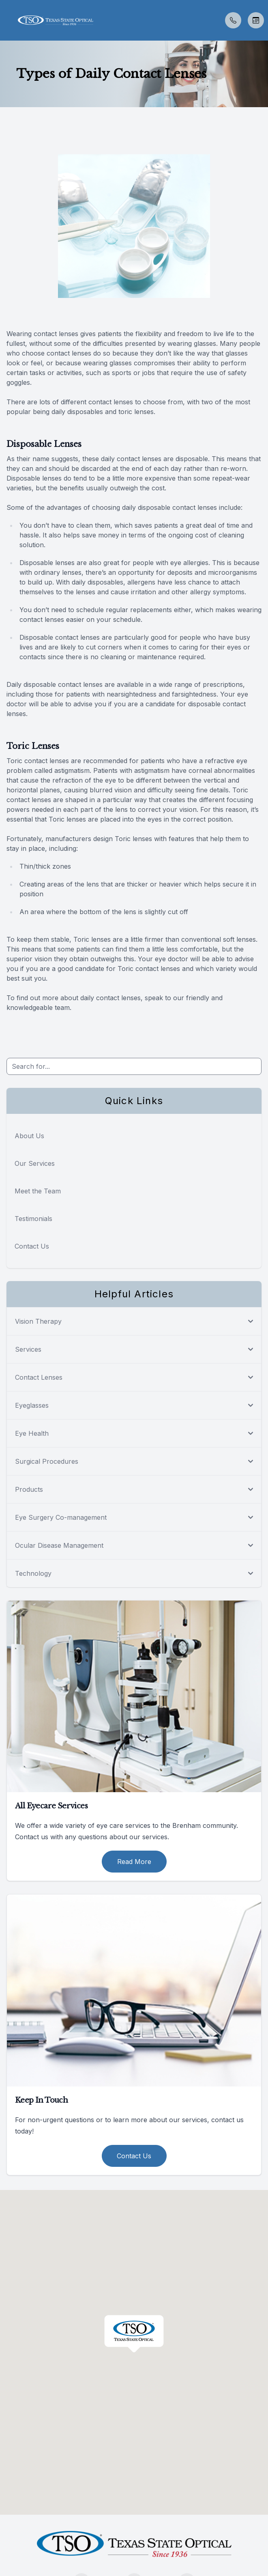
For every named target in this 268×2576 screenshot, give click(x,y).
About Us (29, 1136)
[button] (6, 20)
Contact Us (32, 1246)
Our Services (35, 1163)
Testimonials (33, 1219)
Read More (134, 1862)
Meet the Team (38, 1191)
